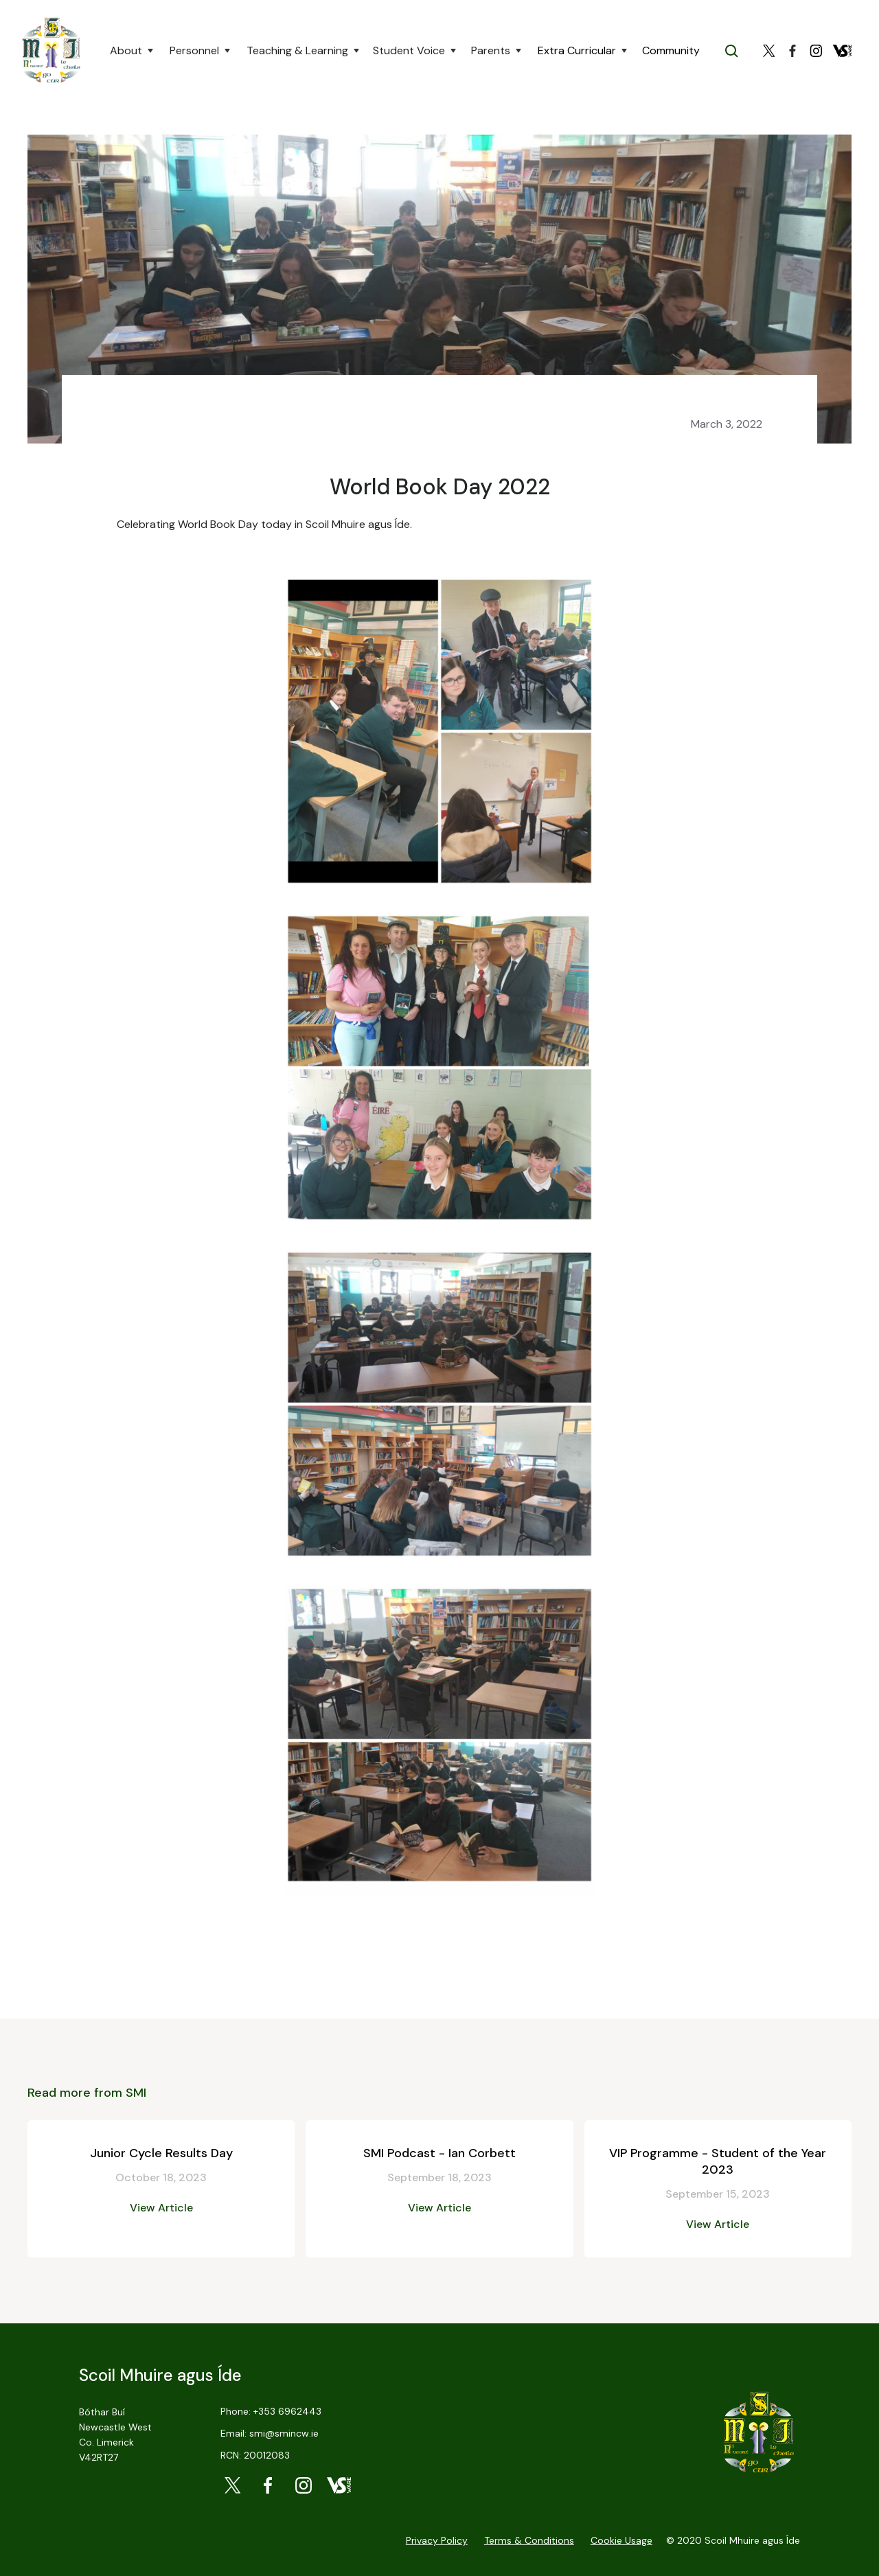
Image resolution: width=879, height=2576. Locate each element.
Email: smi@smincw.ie (269, 2433)
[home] (50, 50)
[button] (131, 51)
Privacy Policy (437, 2540)
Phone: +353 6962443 (270, 2411)
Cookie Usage (621, 2540)
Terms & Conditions (529, 2540)
